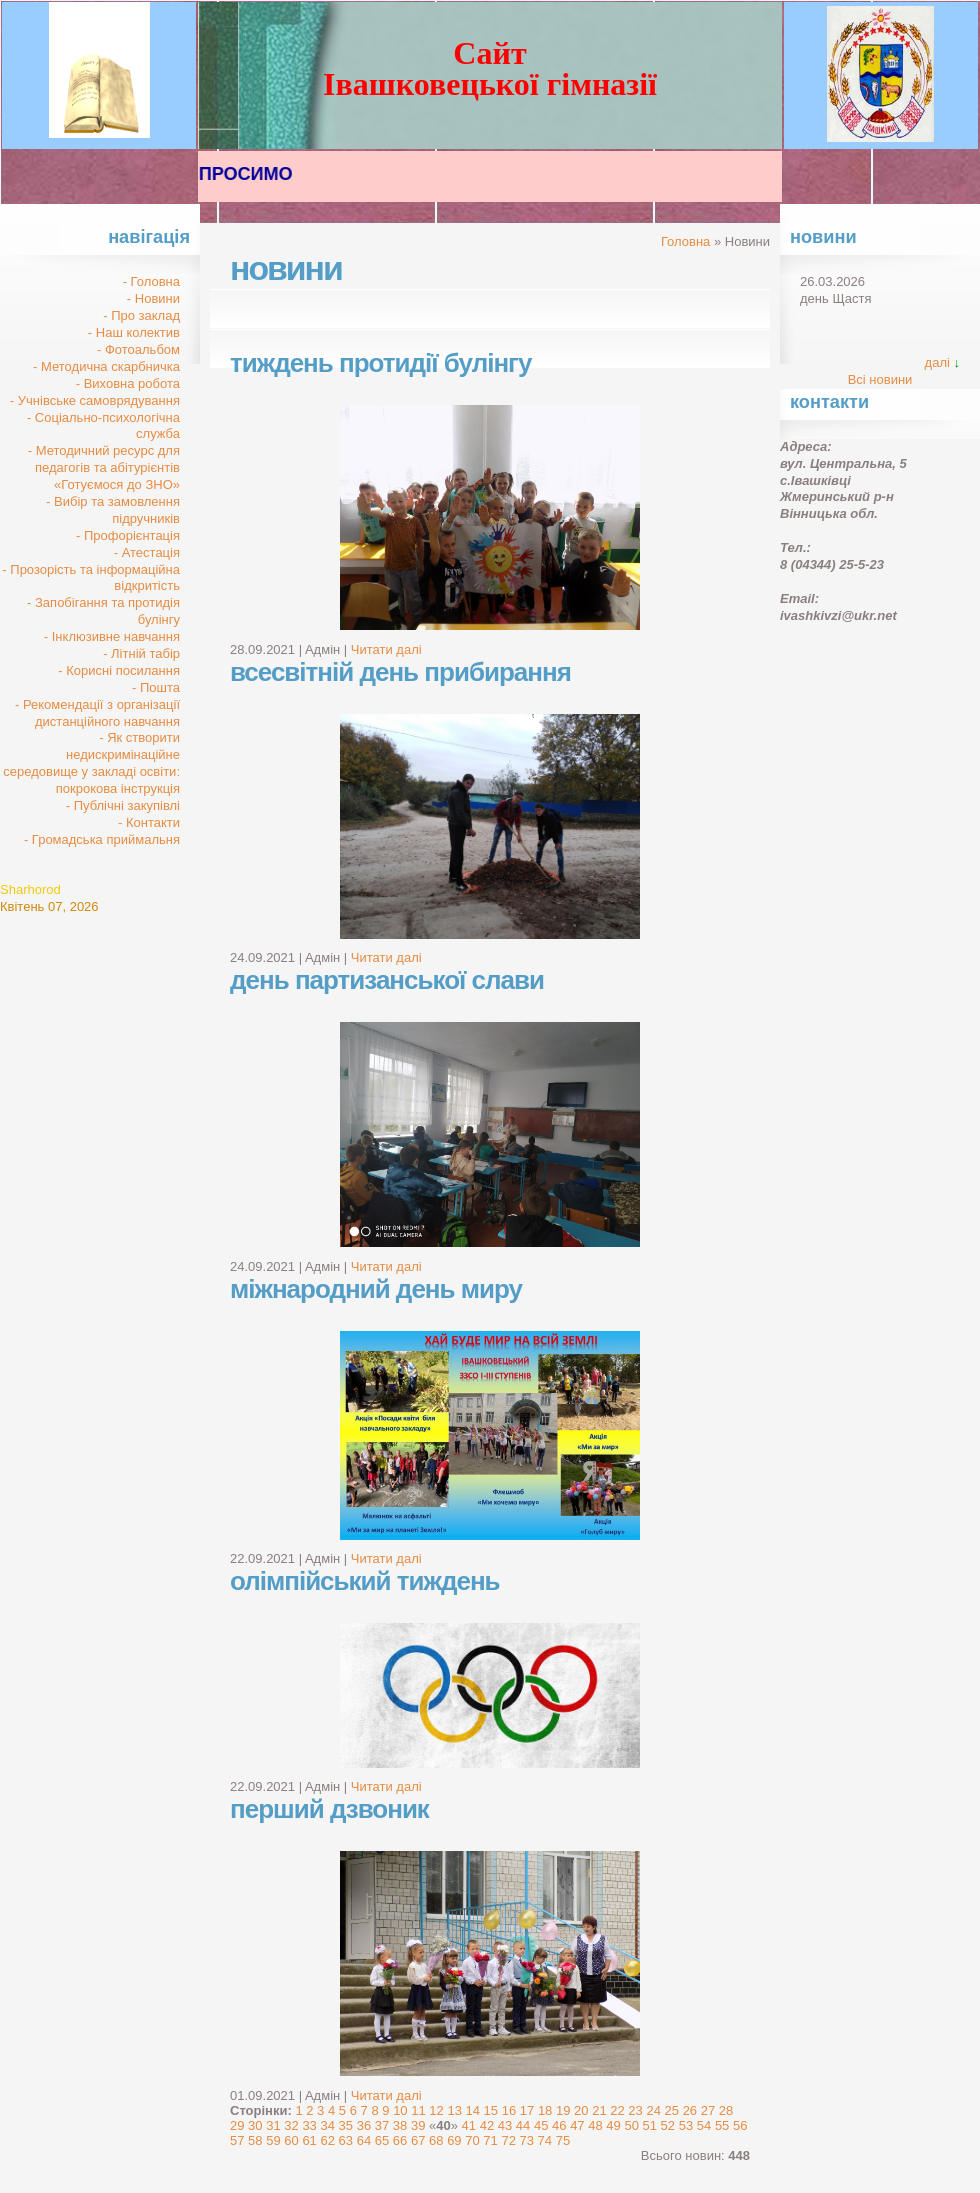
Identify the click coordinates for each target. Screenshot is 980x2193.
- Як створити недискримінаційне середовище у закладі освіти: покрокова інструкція (91, 763)
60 (291, 2140)
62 (327, 2140)
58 (255, 2140)
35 (346, 2125)
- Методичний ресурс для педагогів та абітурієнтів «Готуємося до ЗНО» (104, 467)
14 (473, 2110)
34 (327, 2125)
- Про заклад (141, 315)
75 (563, 2140)
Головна (685, 241)
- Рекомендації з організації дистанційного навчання (97, 713)
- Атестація (147, 552)
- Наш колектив (134, 332)
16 (509, 2110)
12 (436, 2110)
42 (487, 2125)
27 (708, 2110)
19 (563, 2110)
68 (436, 2140)
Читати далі (386, 649)
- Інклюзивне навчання (112, 636)
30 (255, 2125)
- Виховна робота (128, 383)
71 (490, 2140)
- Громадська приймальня (102, 839)
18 (545, 2110)
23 (635, 2110)
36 (364, 2125)
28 (726, 2110)
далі (937, 362)
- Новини (153, 298)
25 (672, 2110)
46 (559, 2125)
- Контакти (149, 822)
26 (690, 2110)
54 (704, 2125)
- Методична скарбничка (106, 366)
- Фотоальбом (138, 349)
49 (613, 2125)
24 (653, 2110)
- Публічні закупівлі (123, 805)
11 (418, 2110)
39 (418, 2125)
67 (418, 2140)
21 (599, 2110)
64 (364, 2140)
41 (469, 2125)
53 (686, 2125)
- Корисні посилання (119, 670)
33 (309, 2125)
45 (541, 2125)
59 (273, 2140)
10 (400, 2110)
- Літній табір (141, 653)
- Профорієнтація (128, 535)
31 (273, 2125)
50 (631, 2125)
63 (346, 2140)
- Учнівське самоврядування (95, 400)
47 (577, 2125)
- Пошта (156, 687)
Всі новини (880, 379)
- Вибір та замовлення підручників (113, 510)
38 (400, 2125)
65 (382, 2140)
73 (527, 2140)
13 (454, 2110)
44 (523, 2125)
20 (581, 2110)
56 (740, 2125)
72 (508, 2140)
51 (650, 2125)
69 (454, 2140)
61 (309, 2140)
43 (505, 2125)
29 (237, 2125)
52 (668, 2125)
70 (472, 2140)
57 (237, 2140)
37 (382, 2125)
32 (291, 2125)
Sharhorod (30, 889)
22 (617, 2110)
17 (527, 2110)
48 (595, 2125)
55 (722, 2125)
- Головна (151, 281)
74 (545, 2140)
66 (400, 2140)
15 (491, 2110)
